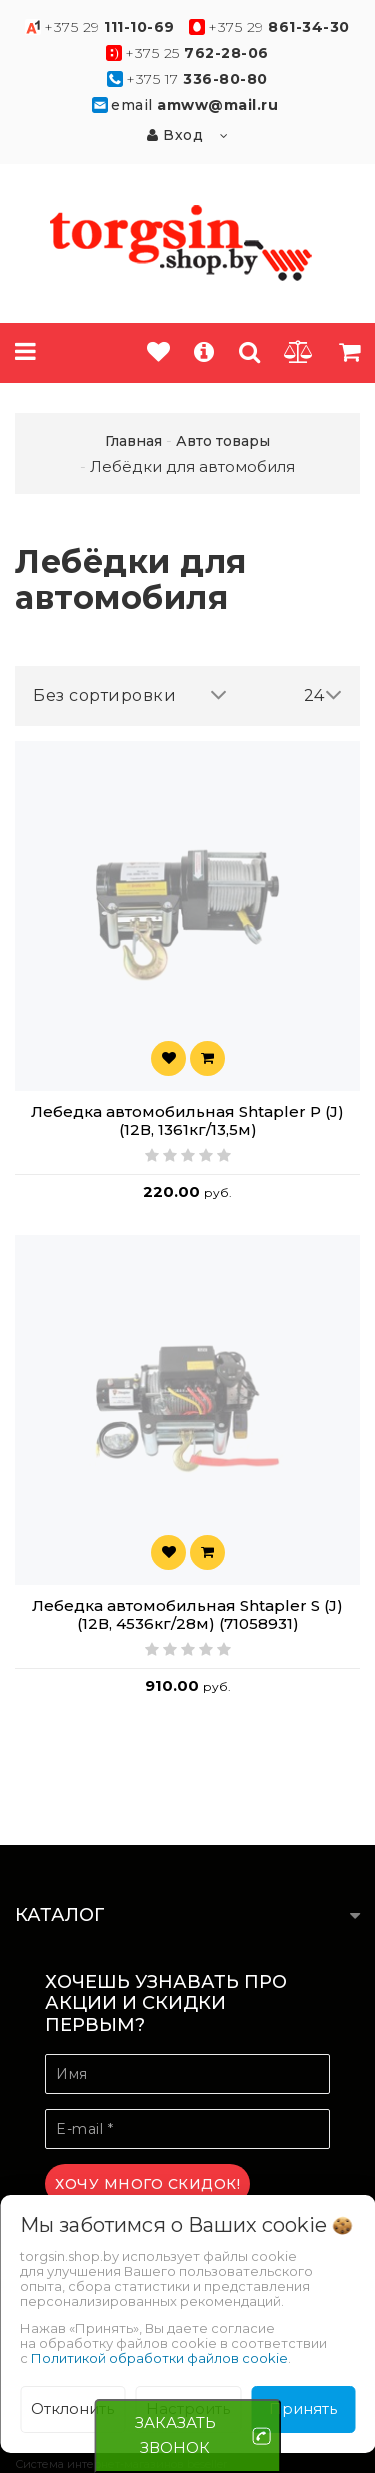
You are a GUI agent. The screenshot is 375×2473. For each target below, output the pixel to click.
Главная (133, 441)
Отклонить (72, 2408)
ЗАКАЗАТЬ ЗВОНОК (175, 2435)
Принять (303, 2408)
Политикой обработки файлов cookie (159, 2358)
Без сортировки (130, 695)
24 (323, 695)
